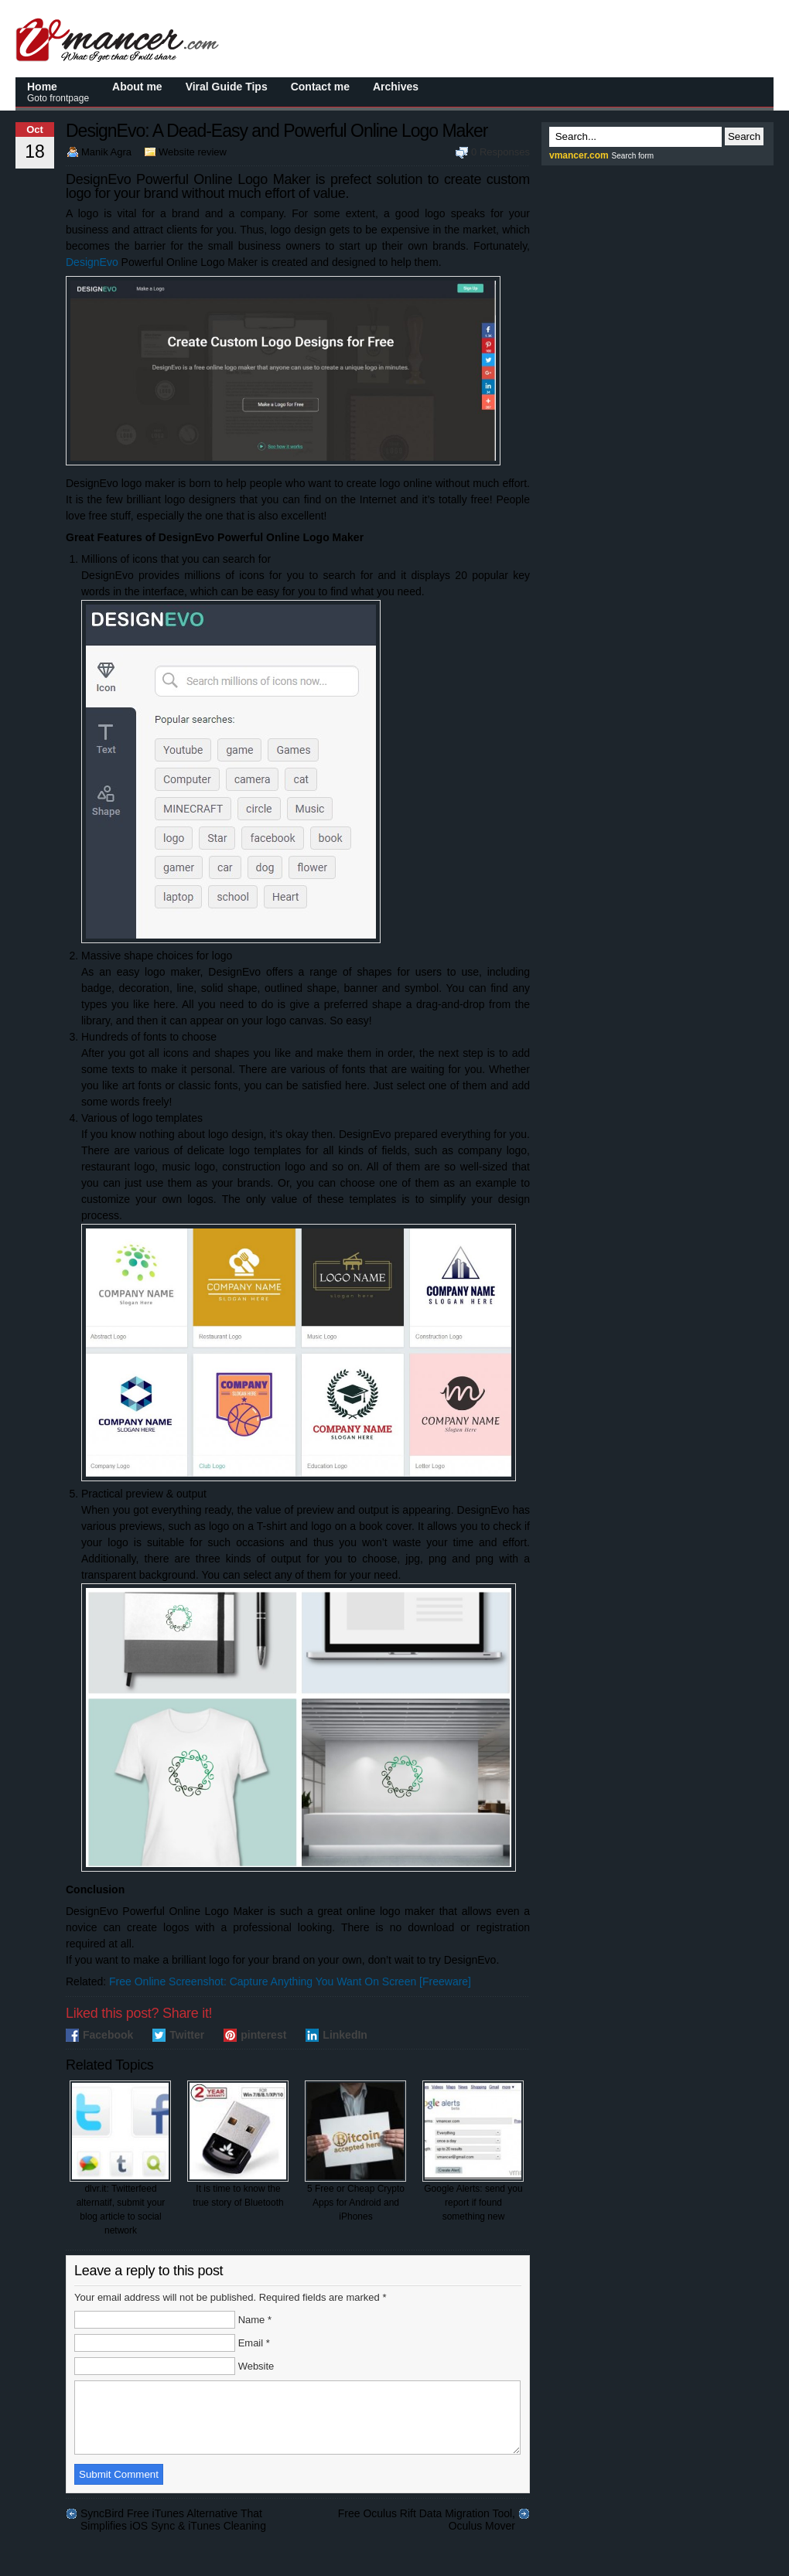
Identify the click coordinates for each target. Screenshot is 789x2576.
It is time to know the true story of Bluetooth (238, 2144)
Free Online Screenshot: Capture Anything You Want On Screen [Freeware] (290, 1981)
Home (58, 92)
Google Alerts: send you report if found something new (473, 2151)
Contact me (320, 86)
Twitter (186, 2035)
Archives (395, 86)
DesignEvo (92, 262)
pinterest (263, 2035)
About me (137, 86)
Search (744, 136)
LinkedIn (345, 2035)
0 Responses (500, 152)
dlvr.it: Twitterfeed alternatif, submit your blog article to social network (120, 2158)
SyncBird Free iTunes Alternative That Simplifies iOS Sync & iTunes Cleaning (173, 2527)
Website (256, 2366)
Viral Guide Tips (227, 86)
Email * (254, 2343)
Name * (255, 2320)
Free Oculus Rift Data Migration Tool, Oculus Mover (426, 2527)
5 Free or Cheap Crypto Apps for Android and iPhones (355, 2151)
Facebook (108, 2035)
